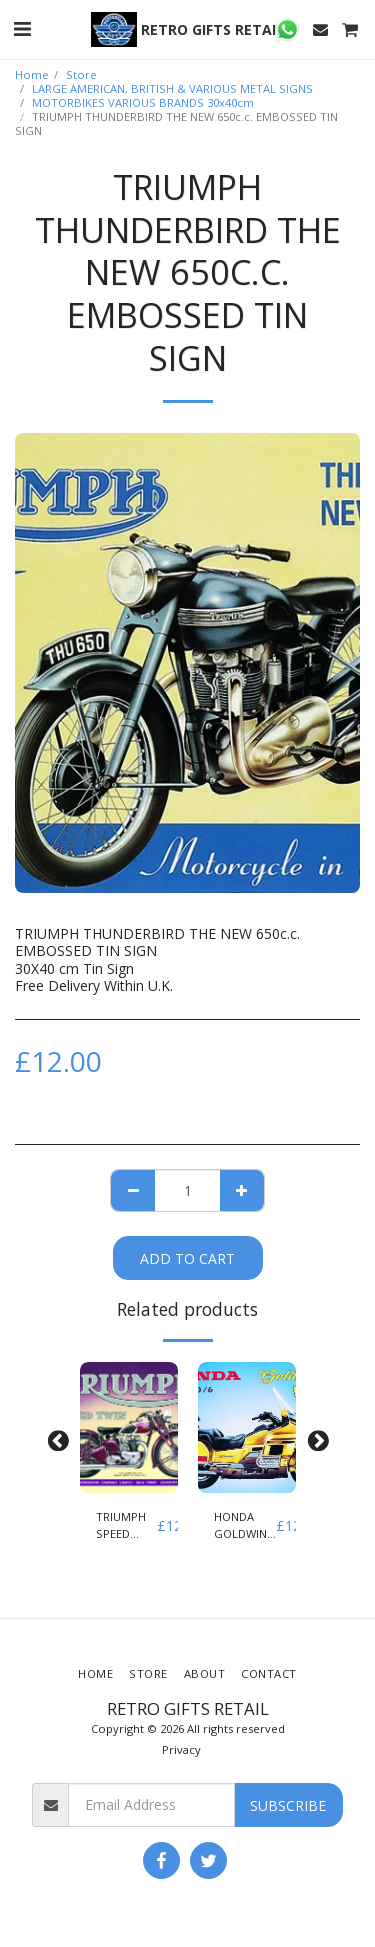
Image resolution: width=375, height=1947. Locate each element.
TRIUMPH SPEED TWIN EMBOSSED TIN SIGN (126, 1526)
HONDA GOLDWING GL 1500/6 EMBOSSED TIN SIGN (245, 1526)
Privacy (181, 1749)
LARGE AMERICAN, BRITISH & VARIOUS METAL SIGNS (172, 88)
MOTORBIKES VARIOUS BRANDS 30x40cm (143, 102)
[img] (129, 1427)
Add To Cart (187, 1258)
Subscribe (288, 1805)
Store (81, 74)
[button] (22, 28)
